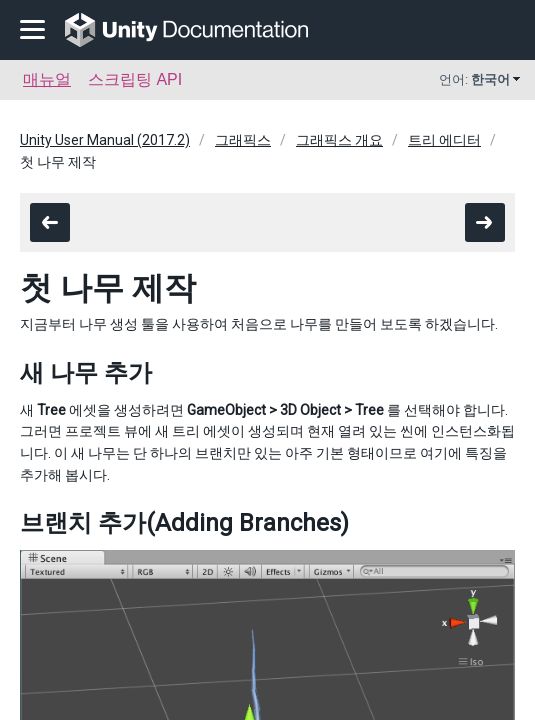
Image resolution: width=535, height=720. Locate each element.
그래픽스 (243, 140)
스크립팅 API (135, 79)
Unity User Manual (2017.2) (105, 140)
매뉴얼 (47, 79)
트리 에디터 (444, 140)
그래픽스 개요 (339, 140)
